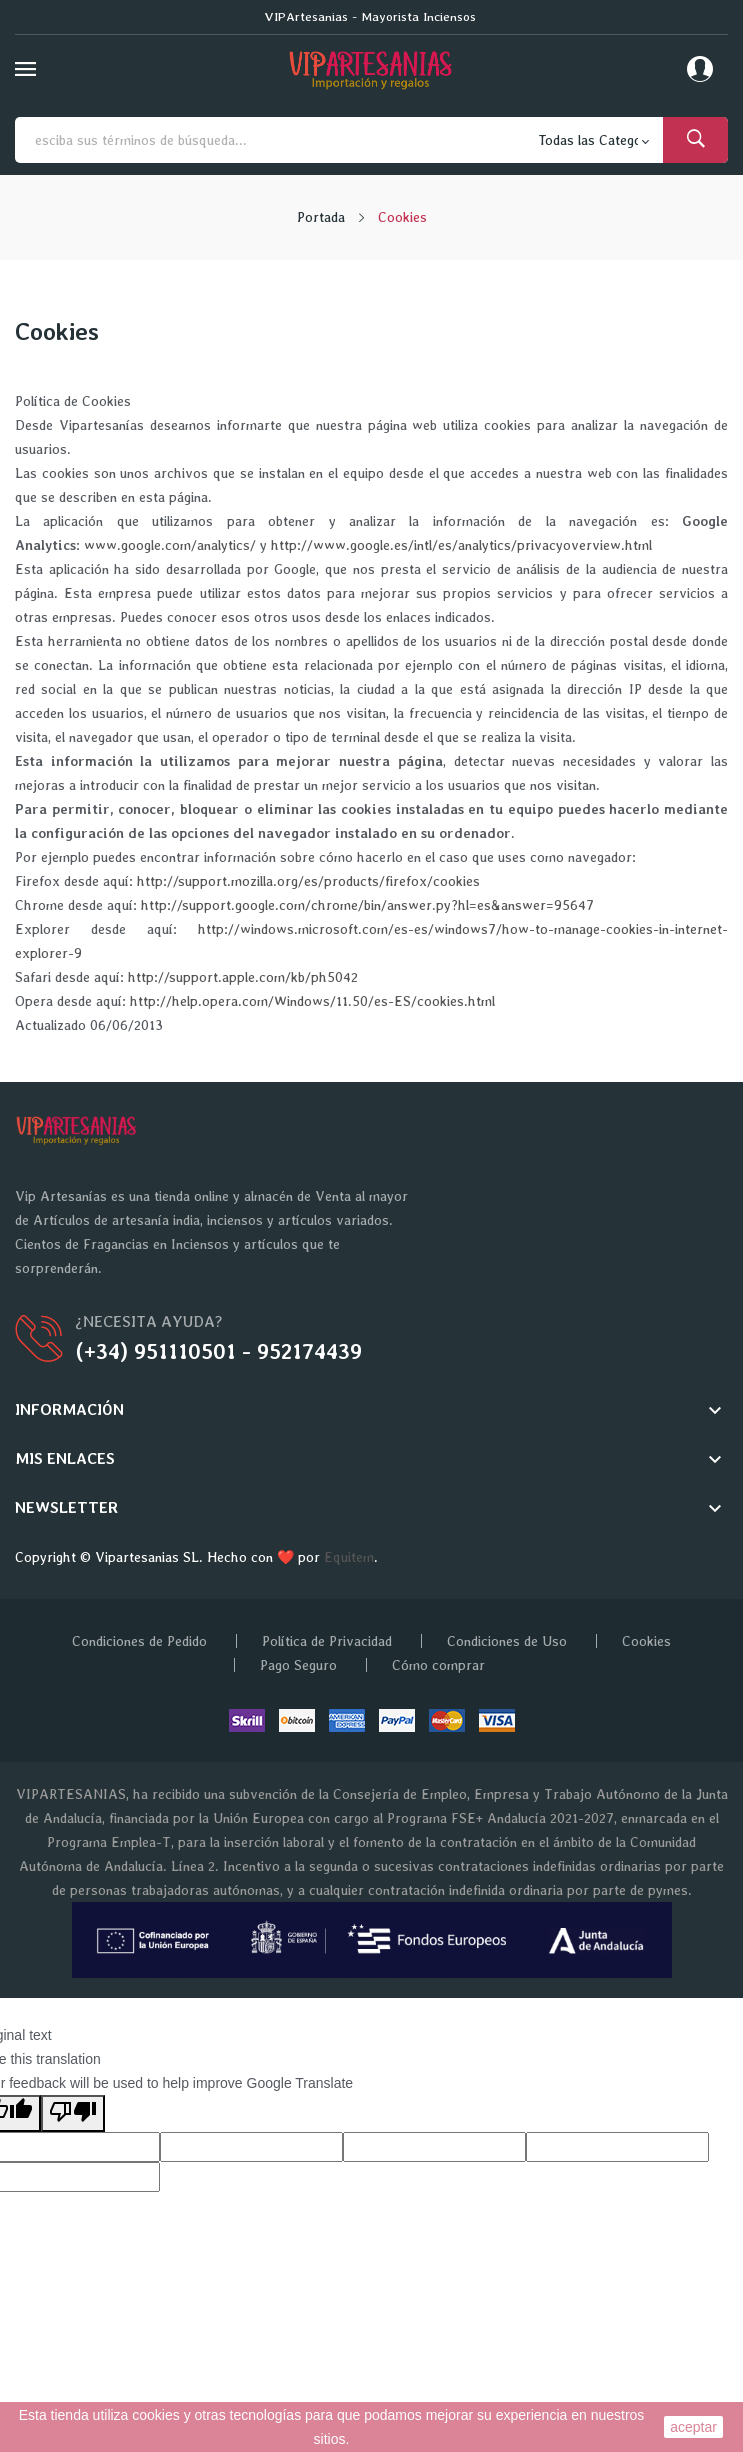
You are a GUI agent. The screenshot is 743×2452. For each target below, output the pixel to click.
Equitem (349, 1557)
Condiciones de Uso (507, 1641)
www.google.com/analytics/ (170, 545)
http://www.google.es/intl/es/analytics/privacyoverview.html (461, 545)
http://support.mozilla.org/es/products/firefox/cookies (308, 881)
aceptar (693, 2427)
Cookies (646, 1641)
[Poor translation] (73, 2113)
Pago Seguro (298, 1665)
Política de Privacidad (327, 1641)
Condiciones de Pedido (139, 1641)
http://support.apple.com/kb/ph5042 (243, 977)
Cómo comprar (438, 1665)
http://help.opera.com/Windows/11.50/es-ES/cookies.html (312, 1001)
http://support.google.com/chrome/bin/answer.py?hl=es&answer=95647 (367, 905)
